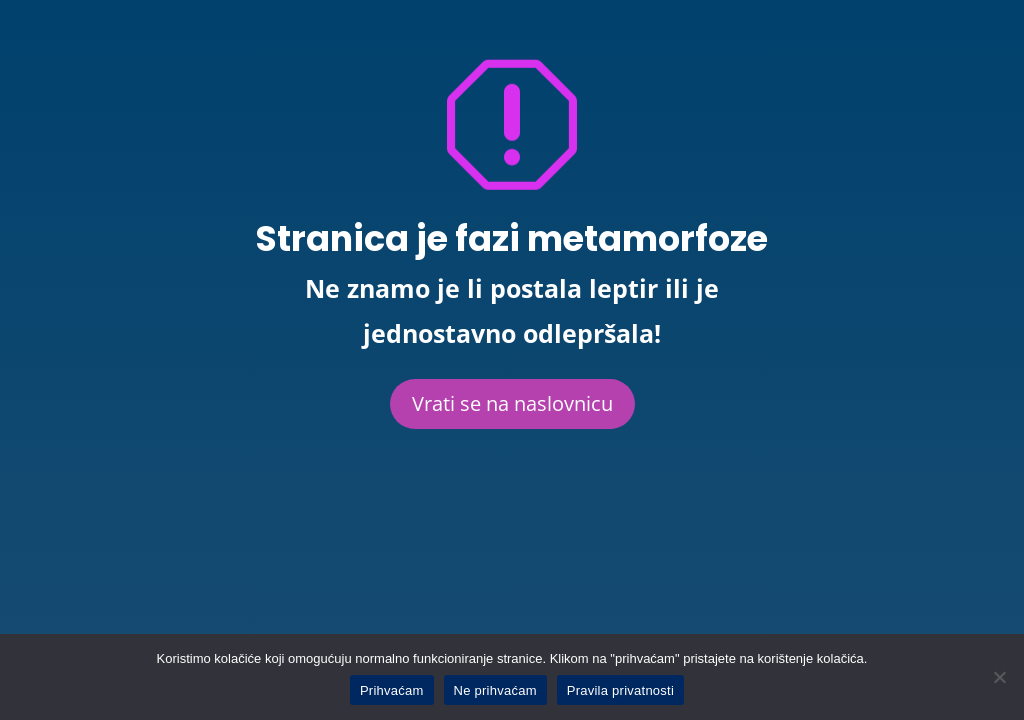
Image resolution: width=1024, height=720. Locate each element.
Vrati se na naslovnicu (512, 403)
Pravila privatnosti (620, 690)
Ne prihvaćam (495, 690)
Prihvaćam (392, 690)
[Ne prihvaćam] (999, 677)
